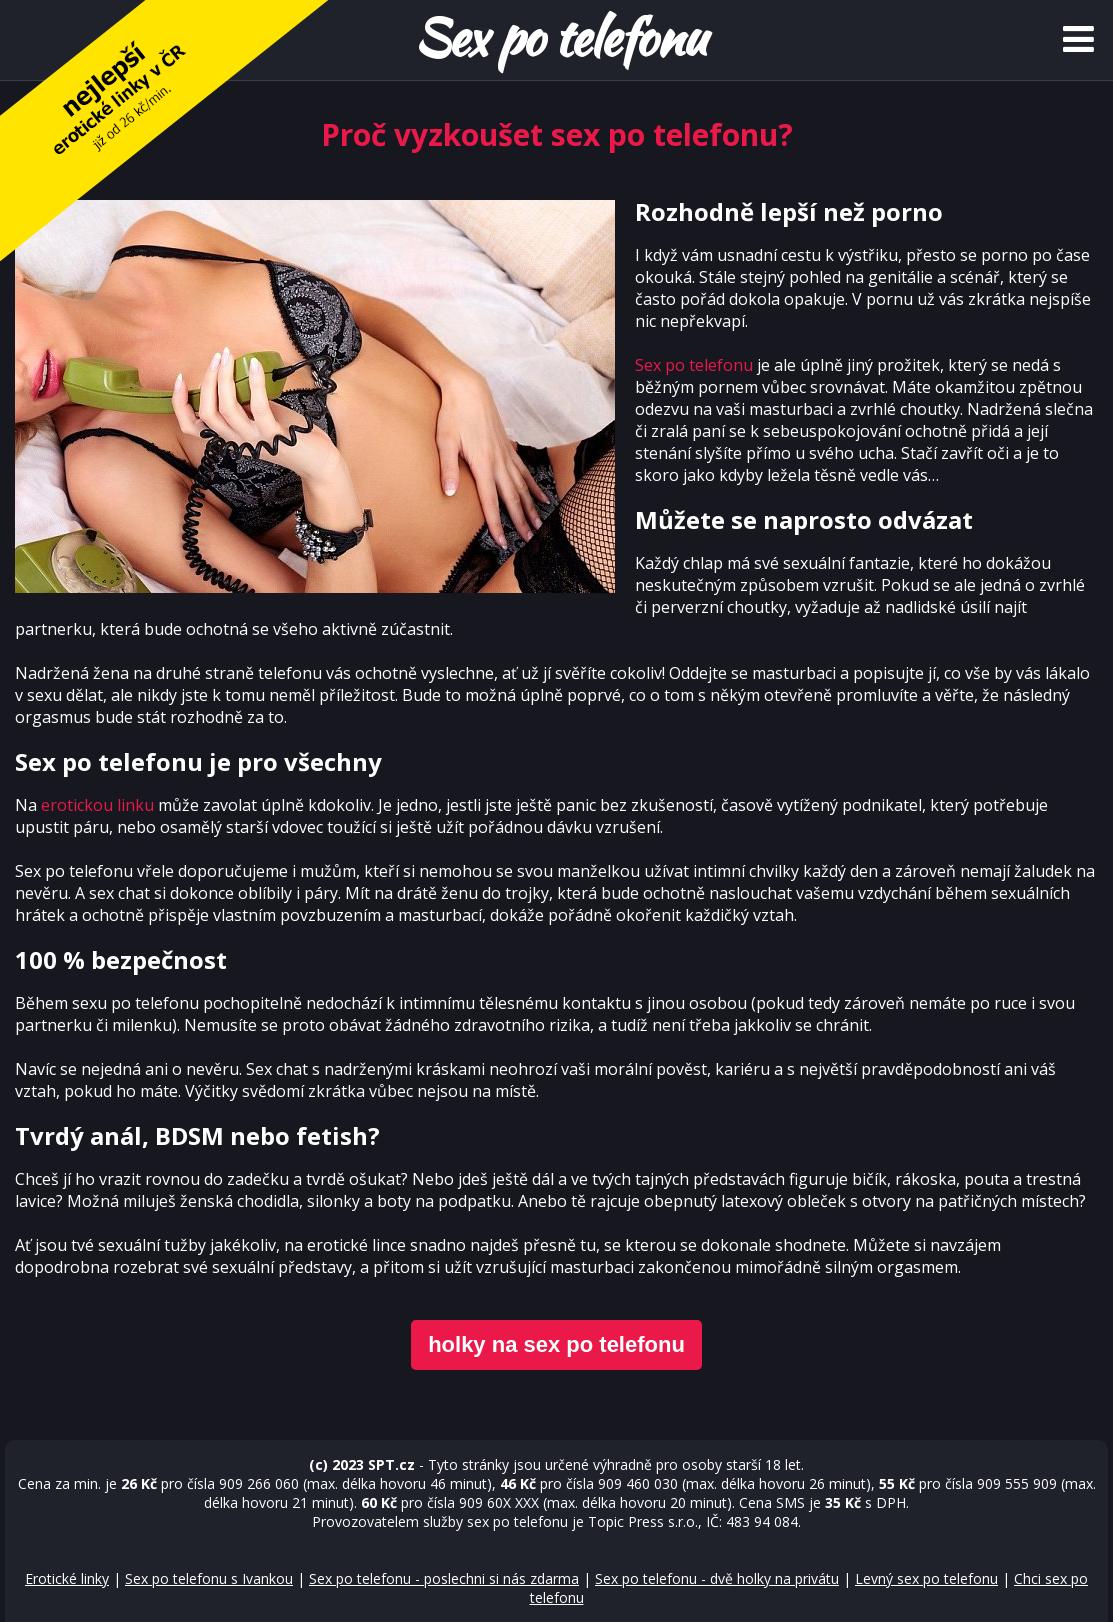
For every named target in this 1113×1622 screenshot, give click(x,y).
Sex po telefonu (694, 365)
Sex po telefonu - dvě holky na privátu (717, 1578)
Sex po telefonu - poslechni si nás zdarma (444, 1578)
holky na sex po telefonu (556, 1344)
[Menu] (1078, 40)
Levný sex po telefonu (926, 1578)
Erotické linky (67, 1578)
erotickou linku (97, 805)
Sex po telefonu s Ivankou (209, 1578)
